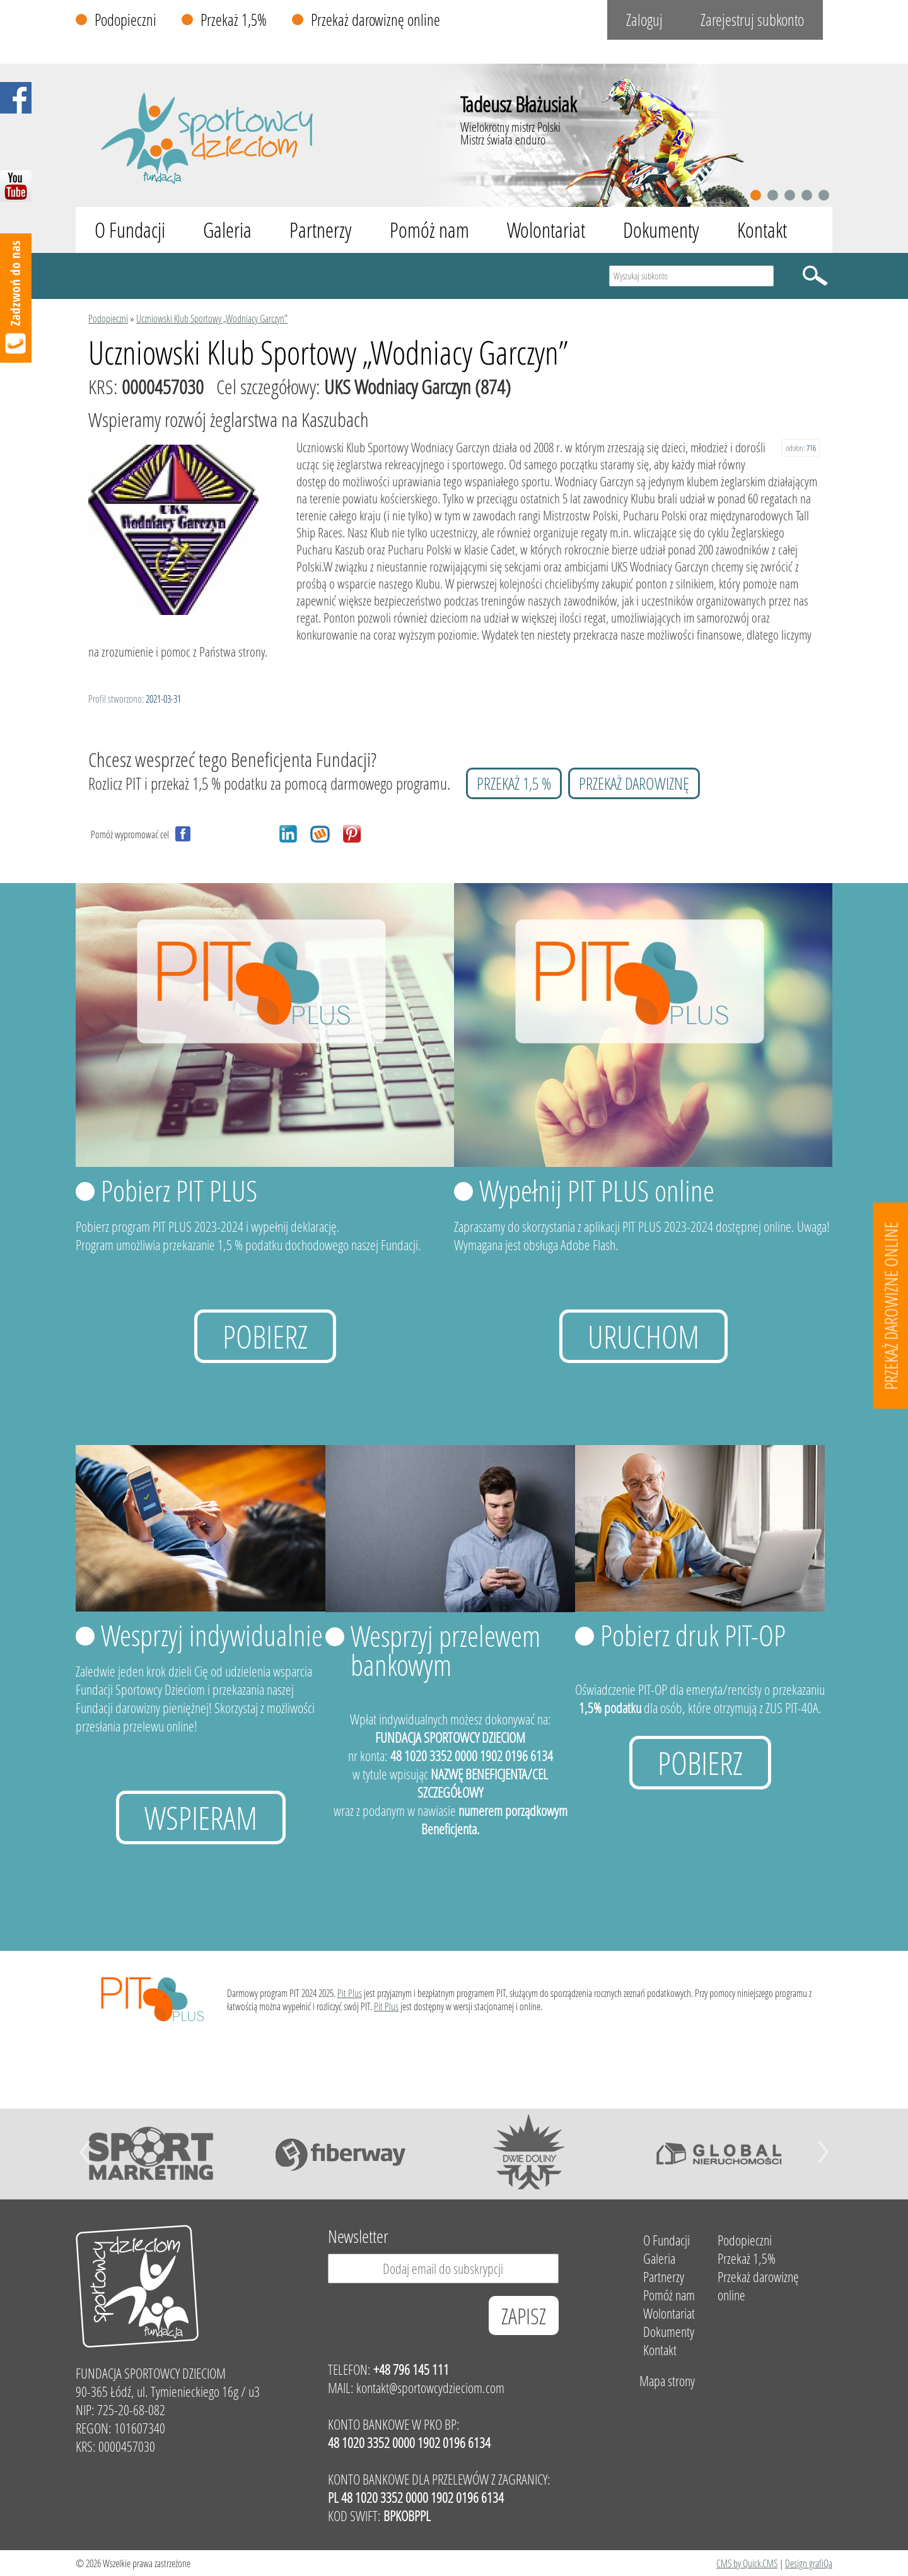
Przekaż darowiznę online (375, 19)
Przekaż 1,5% (234, 19)
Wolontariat (546, 229)
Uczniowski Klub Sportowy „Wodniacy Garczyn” (212, 318)
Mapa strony (667, 2381)
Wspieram (200, 1817)
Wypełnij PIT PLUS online (596, 1190)
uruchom (643, 1336)
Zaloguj (644, 19)
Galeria (227, 229)
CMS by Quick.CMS (746, 2563)
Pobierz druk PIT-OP (693, 1635)
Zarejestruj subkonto (752, 19)
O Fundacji (130, 229)
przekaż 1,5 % (514, 783)
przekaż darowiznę (634, 783)
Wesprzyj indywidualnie (212, 1635)
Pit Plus (349, 1992)
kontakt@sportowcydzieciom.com (430, 2388)
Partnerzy (320, 229)
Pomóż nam (429, 229)
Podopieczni (125, 19)
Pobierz (265, 1336)
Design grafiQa (808, 2563)
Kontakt (762, 229)
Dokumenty (661, 229)
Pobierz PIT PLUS (179, 1190)
